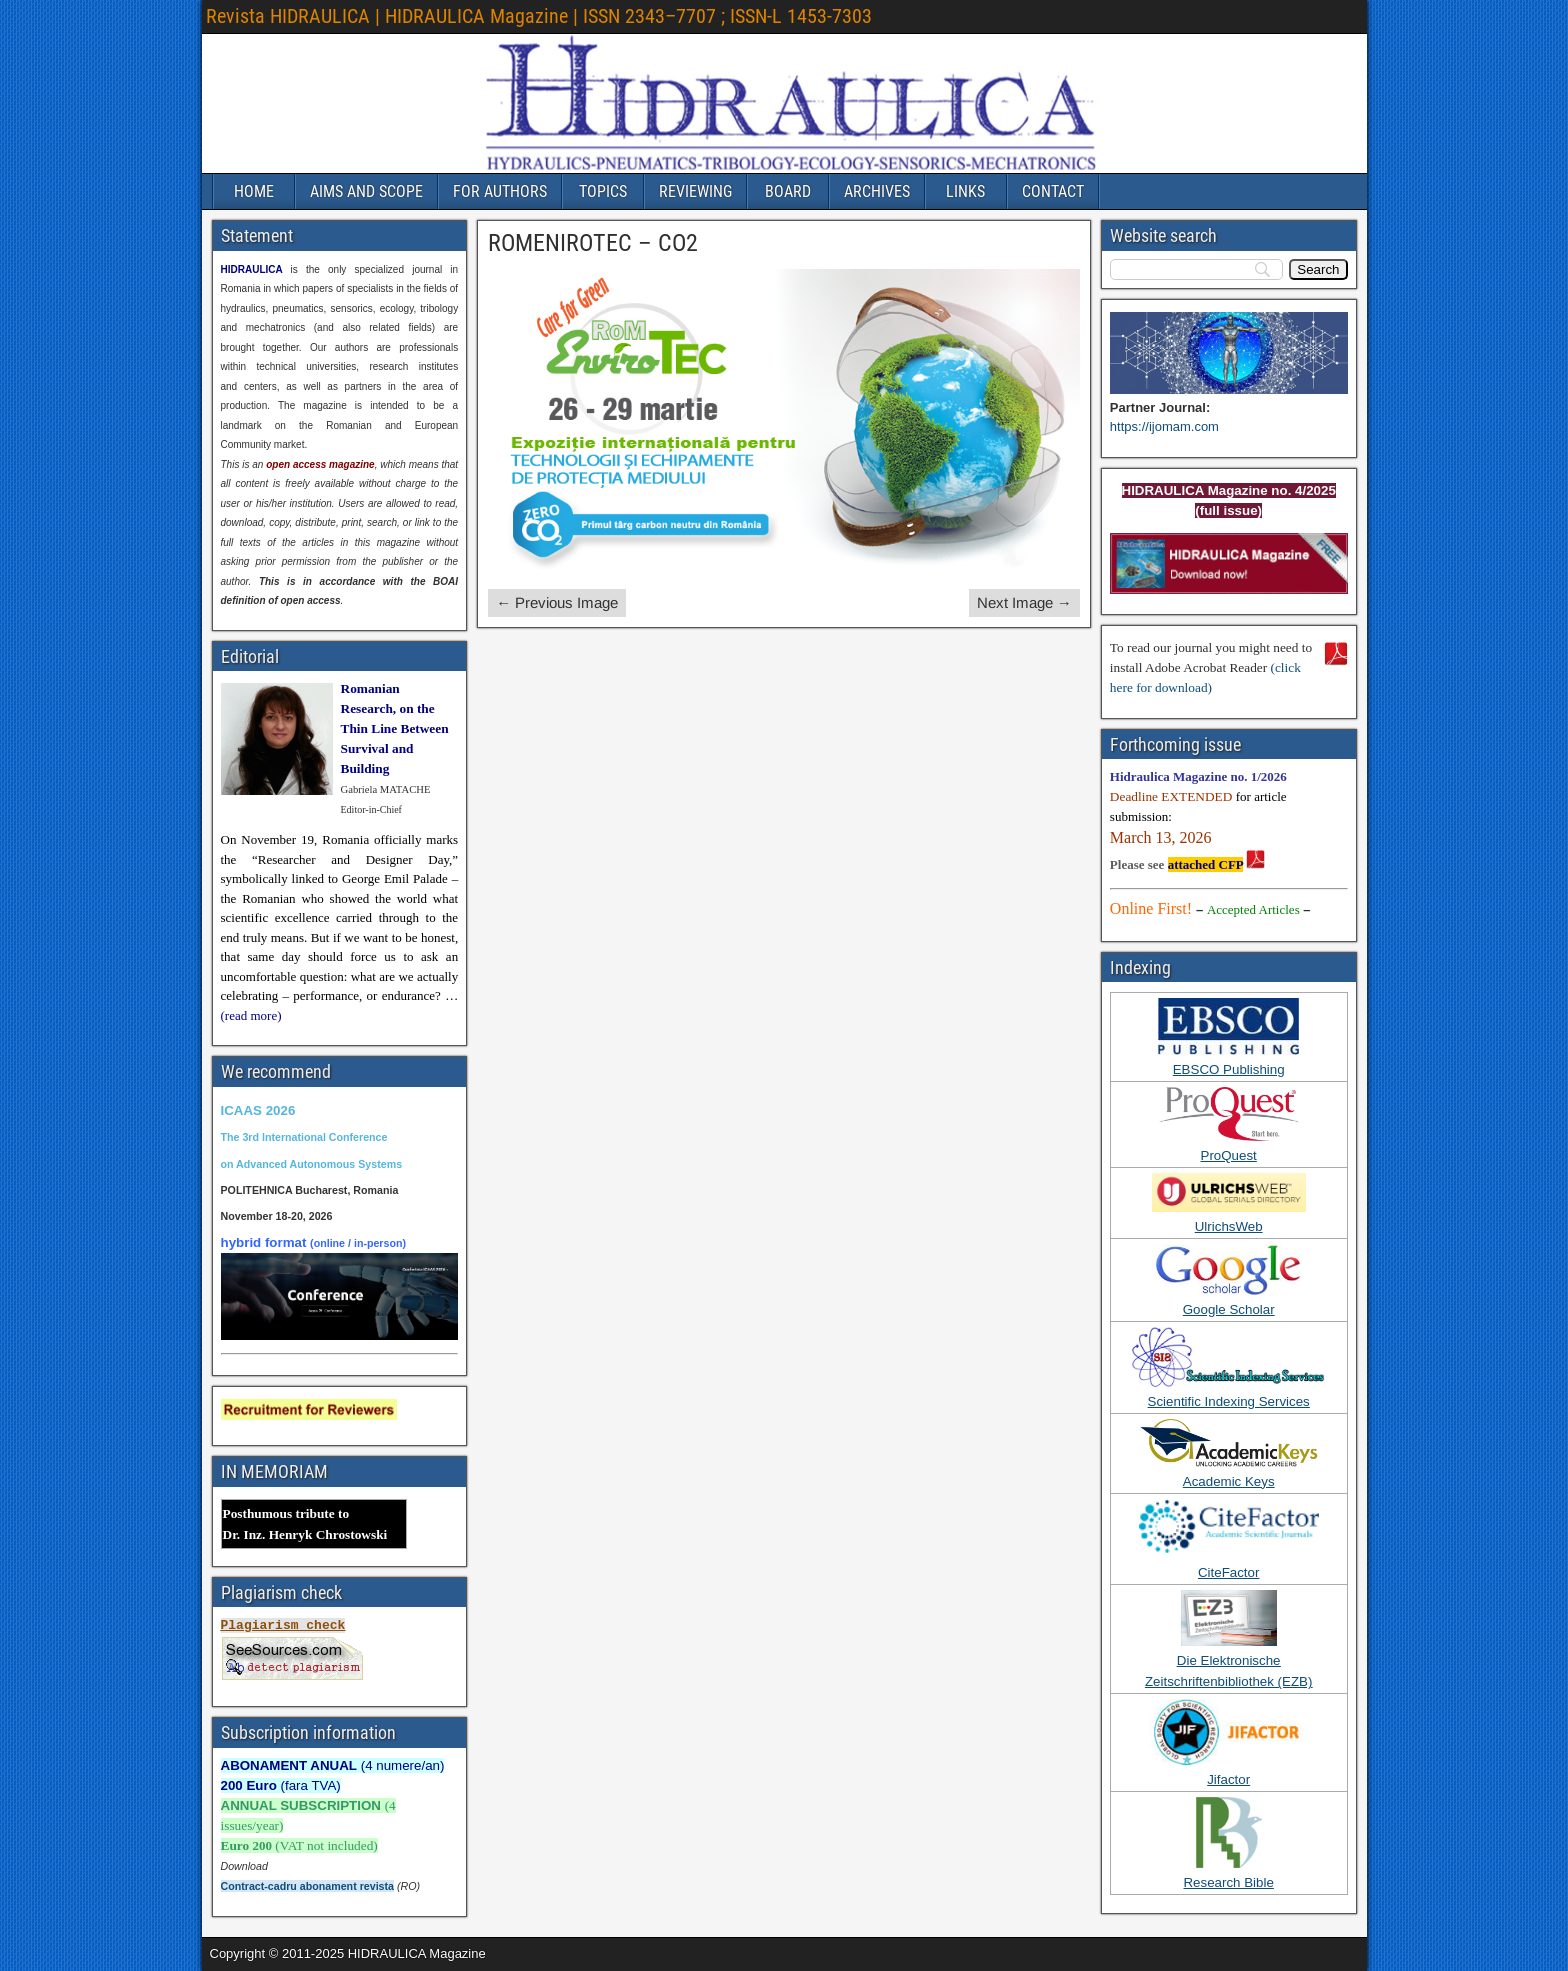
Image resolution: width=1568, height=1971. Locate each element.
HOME (254, 191)
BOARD (788, 191)
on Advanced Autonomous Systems (312, 1164)
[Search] (1318, 269)
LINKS (965, 191)
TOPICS (603, 191)
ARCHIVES (877, 191)
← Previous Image (557, 602)
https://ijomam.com (1164, 426)
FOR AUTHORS (500, 191)
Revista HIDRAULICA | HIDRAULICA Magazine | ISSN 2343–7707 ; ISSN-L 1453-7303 (539, 16)
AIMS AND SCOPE (366, 191)
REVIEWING (695, 191)
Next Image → (1024, 602)
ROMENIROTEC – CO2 (593, 243)
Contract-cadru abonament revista (308, 1886)
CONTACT (1053, 191)
